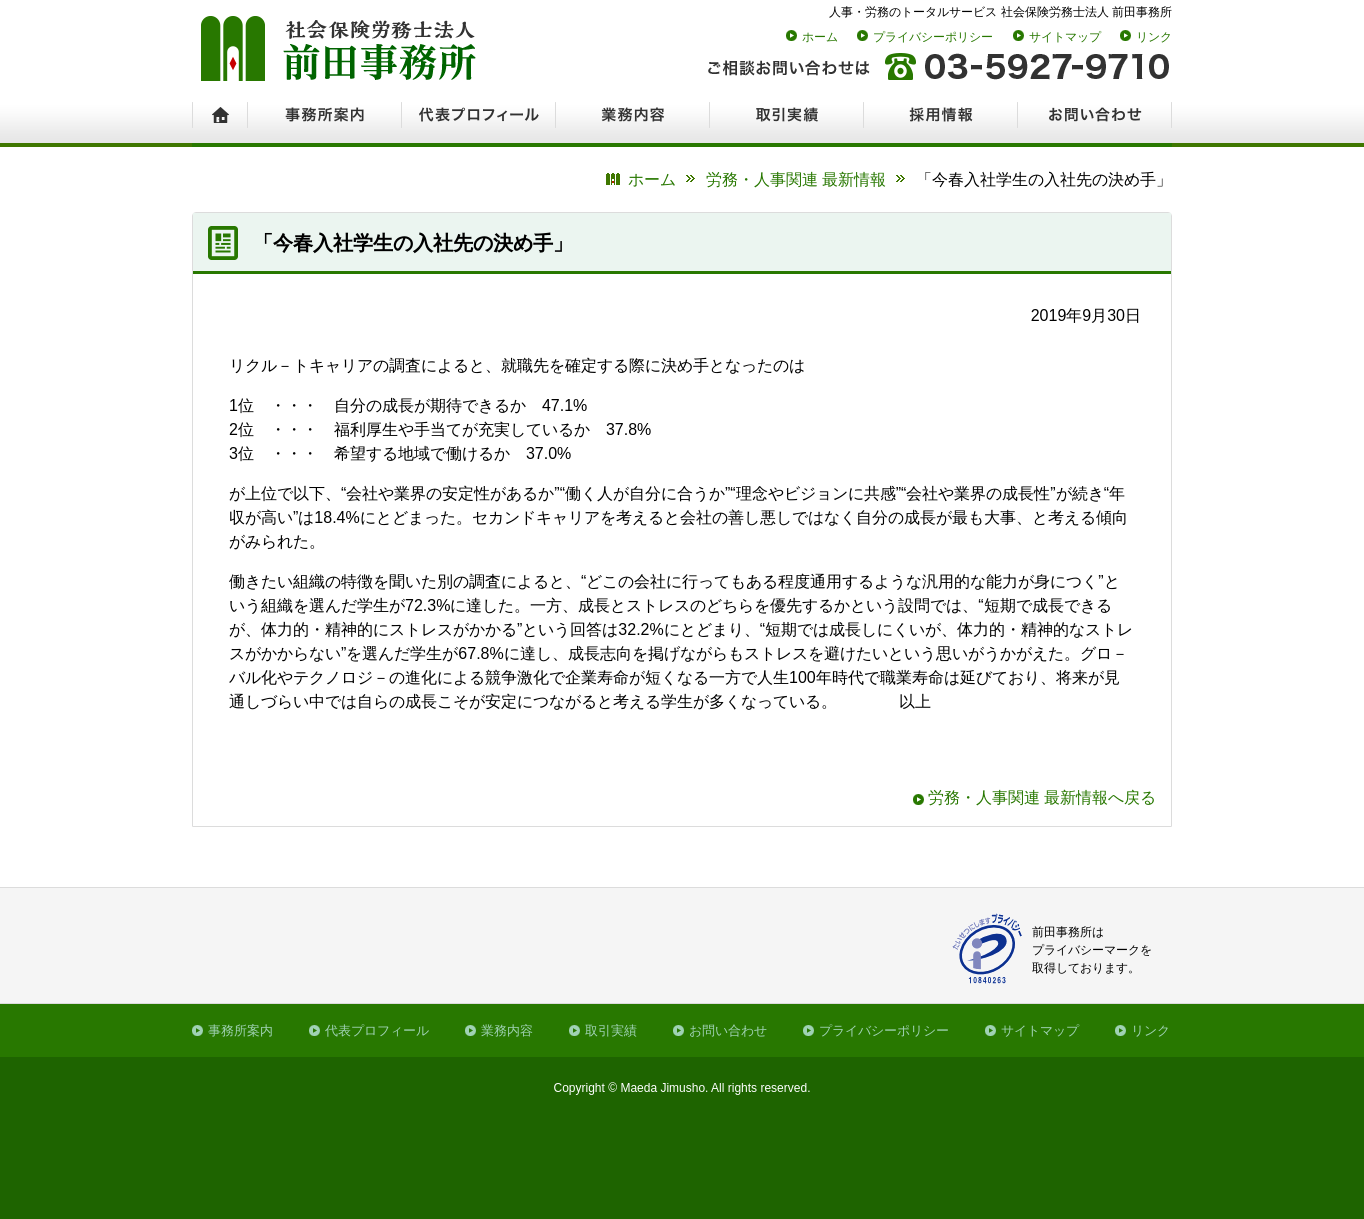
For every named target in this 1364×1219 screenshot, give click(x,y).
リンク (1154, 37)
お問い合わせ (728, 1030)
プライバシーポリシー (933, 37)
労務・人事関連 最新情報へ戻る (1042, 797)
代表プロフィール (377, 1030)
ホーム (820, 37)
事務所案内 (240, 1030)
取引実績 (611, 1030)
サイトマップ (1065, 37)
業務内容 (507, 1030)
